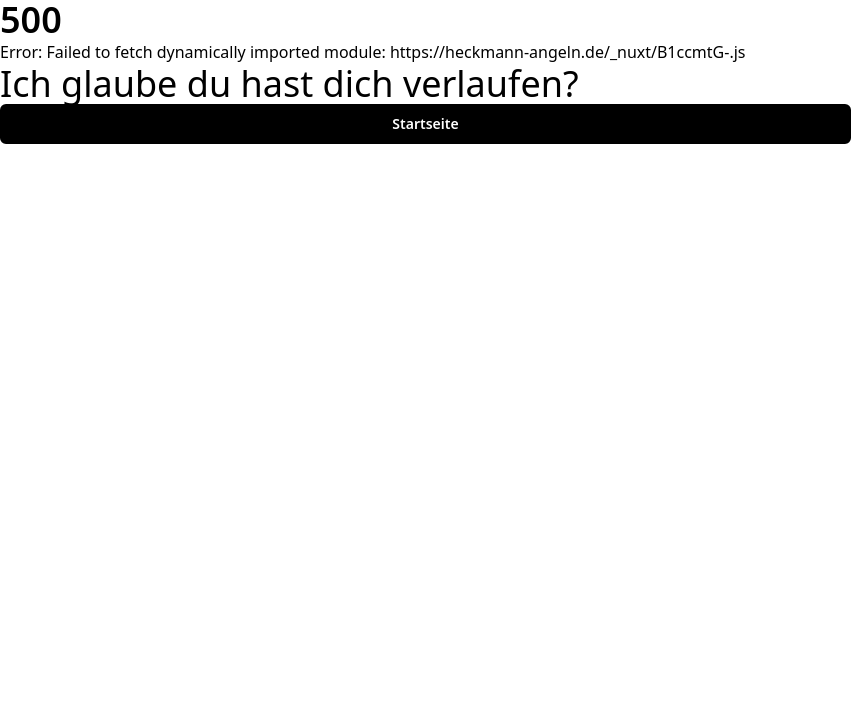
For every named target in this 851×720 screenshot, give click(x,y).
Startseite (425, 123)
